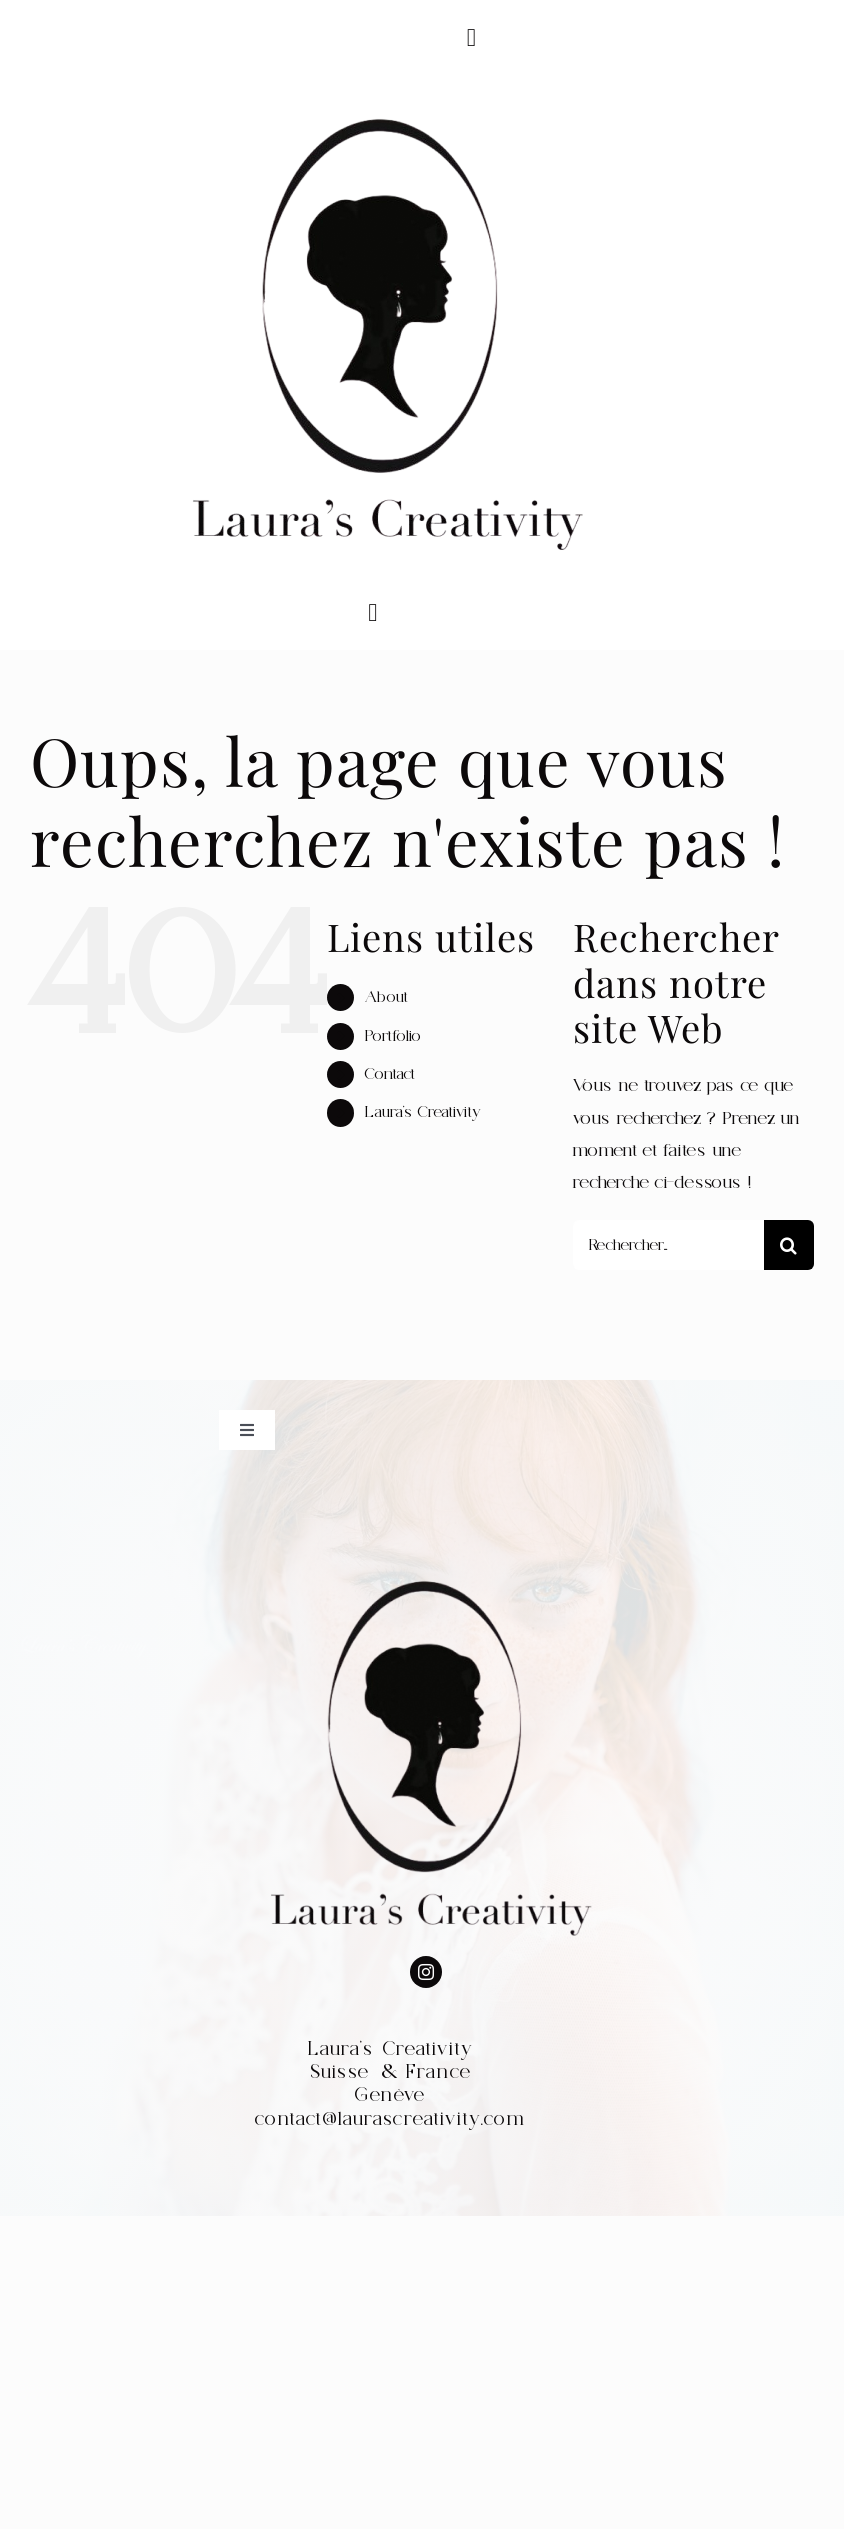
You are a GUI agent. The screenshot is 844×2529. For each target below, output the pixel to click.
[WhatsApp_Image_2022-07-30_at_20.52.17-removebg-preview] (381, 83)
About (386, 997)
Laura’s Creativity (423, 1112)
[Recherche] (789, 1245)
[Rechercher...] (668, 1245)
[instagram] (426, 1972)
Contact (390, 1074)
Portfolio (393, 1036)
